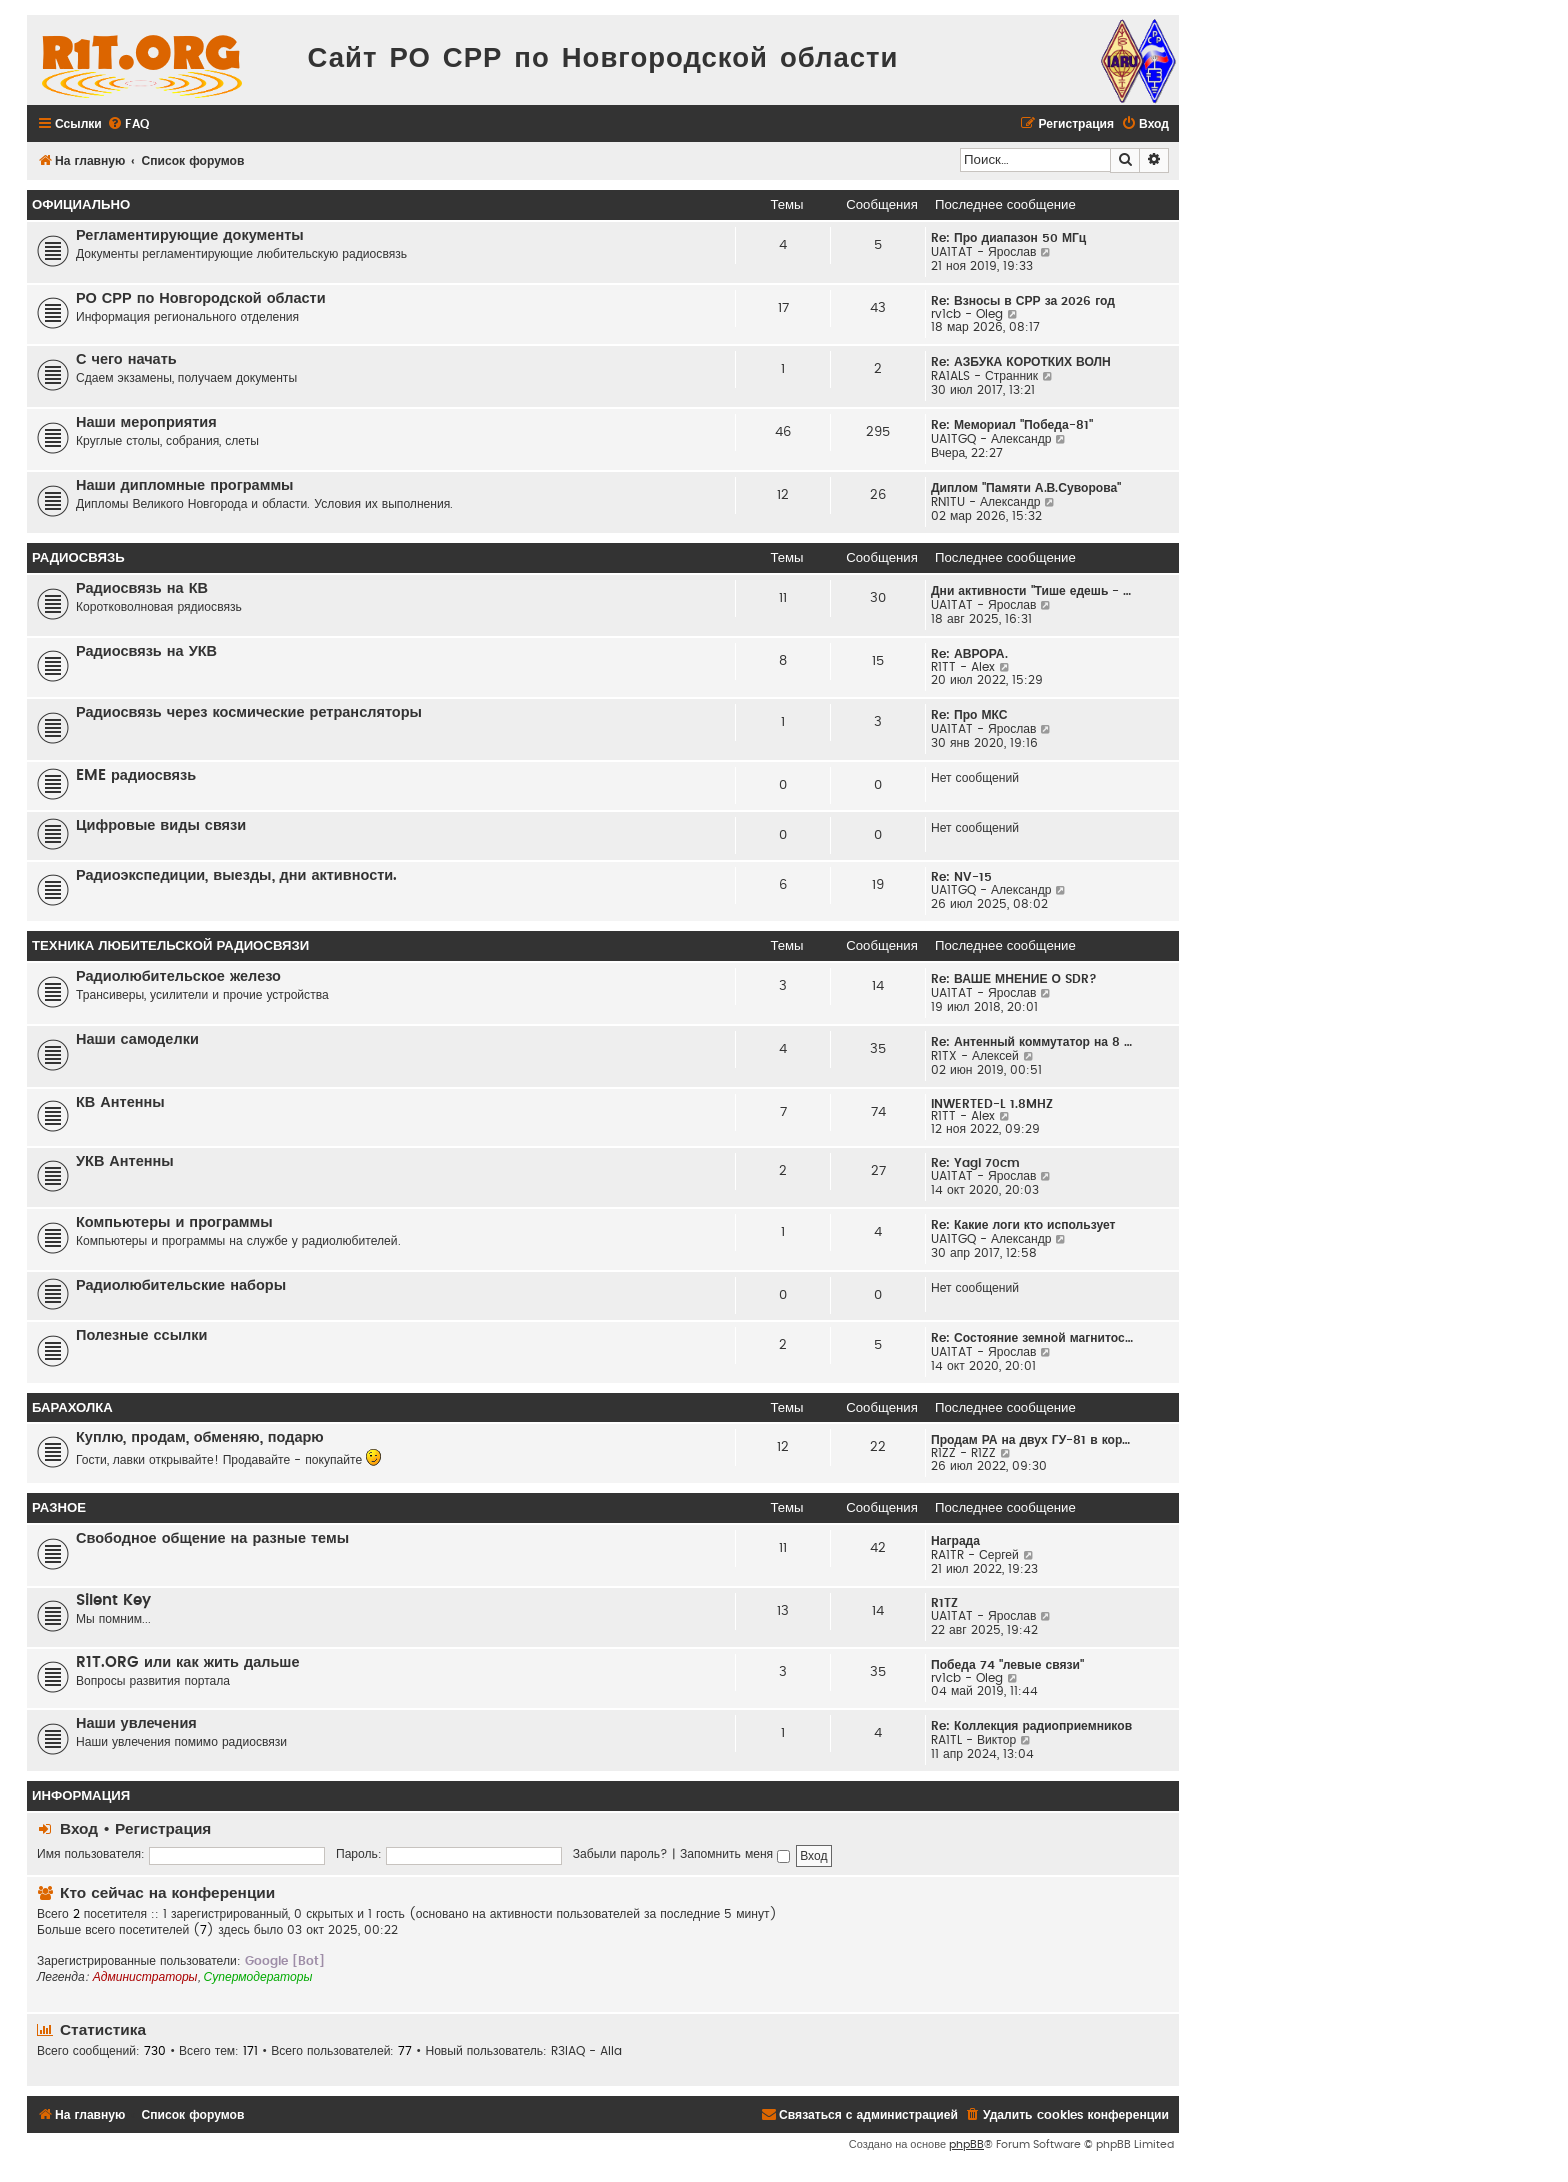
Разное (59, 1508)
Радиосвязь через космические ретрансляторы (249, 712)
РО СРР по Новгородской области (201, 298)
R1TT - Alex (963, 667)
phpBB (966, 2144)
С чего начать (126, 359)
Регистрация (163, 1829)
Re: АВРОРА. (969, 654)
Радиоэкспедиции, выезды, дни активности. (236, 875)
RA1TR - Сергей (975, 1555)
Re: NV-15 (961, 877)
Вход (79, 1829)
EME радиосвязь (136, 775)
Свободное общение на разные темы (212, 1538)
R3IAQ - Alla (586, 2051)
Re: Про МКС (969, 715)
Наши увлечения (136, 1723)
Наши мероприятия (146, 422)
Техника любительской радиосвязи (170, 946)
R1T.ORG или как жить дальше (188, 1662)
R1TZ (944, 1603)
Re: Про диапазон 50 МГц (1008, 238)
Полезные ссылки (141, 1335)
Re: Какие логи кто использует (1023, 1225)
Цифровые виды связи (161, 825)
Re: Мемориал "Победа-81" (1012, 425)
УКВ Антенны (125, 1161)
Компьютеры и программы (174, 1222)
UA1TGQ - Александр (991, 439)
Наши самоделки (137, 1039)
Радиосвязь (78, 558)
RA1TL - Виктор (973, 1740)
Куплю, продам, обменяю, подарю (200, 1437)
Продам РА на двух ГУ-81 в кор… (1030, 1440)
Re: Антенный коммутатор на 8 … (1031, 1042)
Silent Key (113, 1600)
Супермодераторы (258, 1977)
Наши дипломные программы (185, 485)
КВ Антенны (120, 1102)
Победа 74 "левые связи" (1007, 1665)
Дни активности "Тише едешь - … (1031, 591)
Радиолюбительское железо (178, 976)
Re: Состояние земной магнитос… (1032, 1338)
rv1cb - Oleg (967, 314)
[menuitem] (128, 124)
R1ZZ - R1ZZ (963, 1453)
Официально (81, 205)
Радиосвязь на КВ (142, 588)
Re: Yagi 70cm (975, 1163)
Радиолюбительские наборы (181, 1285)
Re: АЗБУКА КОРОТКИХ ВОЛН (1021, 362)
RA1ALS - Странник (984, 376)
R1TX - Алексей (975, 1056)
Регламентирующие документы (190, 235)
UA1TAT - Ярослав (983, 252)
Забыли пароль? (620, 1854)
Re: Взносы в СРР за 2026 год (1023, 301)
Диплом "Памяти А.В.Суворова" (1026, 488)
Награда (955, 1541)
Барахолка (72, 1408)
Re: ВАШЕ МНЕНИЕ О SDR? (1014, 979)
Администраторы (145, 1977)
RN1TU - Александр (986, 502)
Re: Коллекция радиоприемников (1031, 1726)
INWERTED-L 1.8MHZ (992, 1104)
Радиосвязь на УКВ (146, 651)
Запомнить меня (735, 1854)
